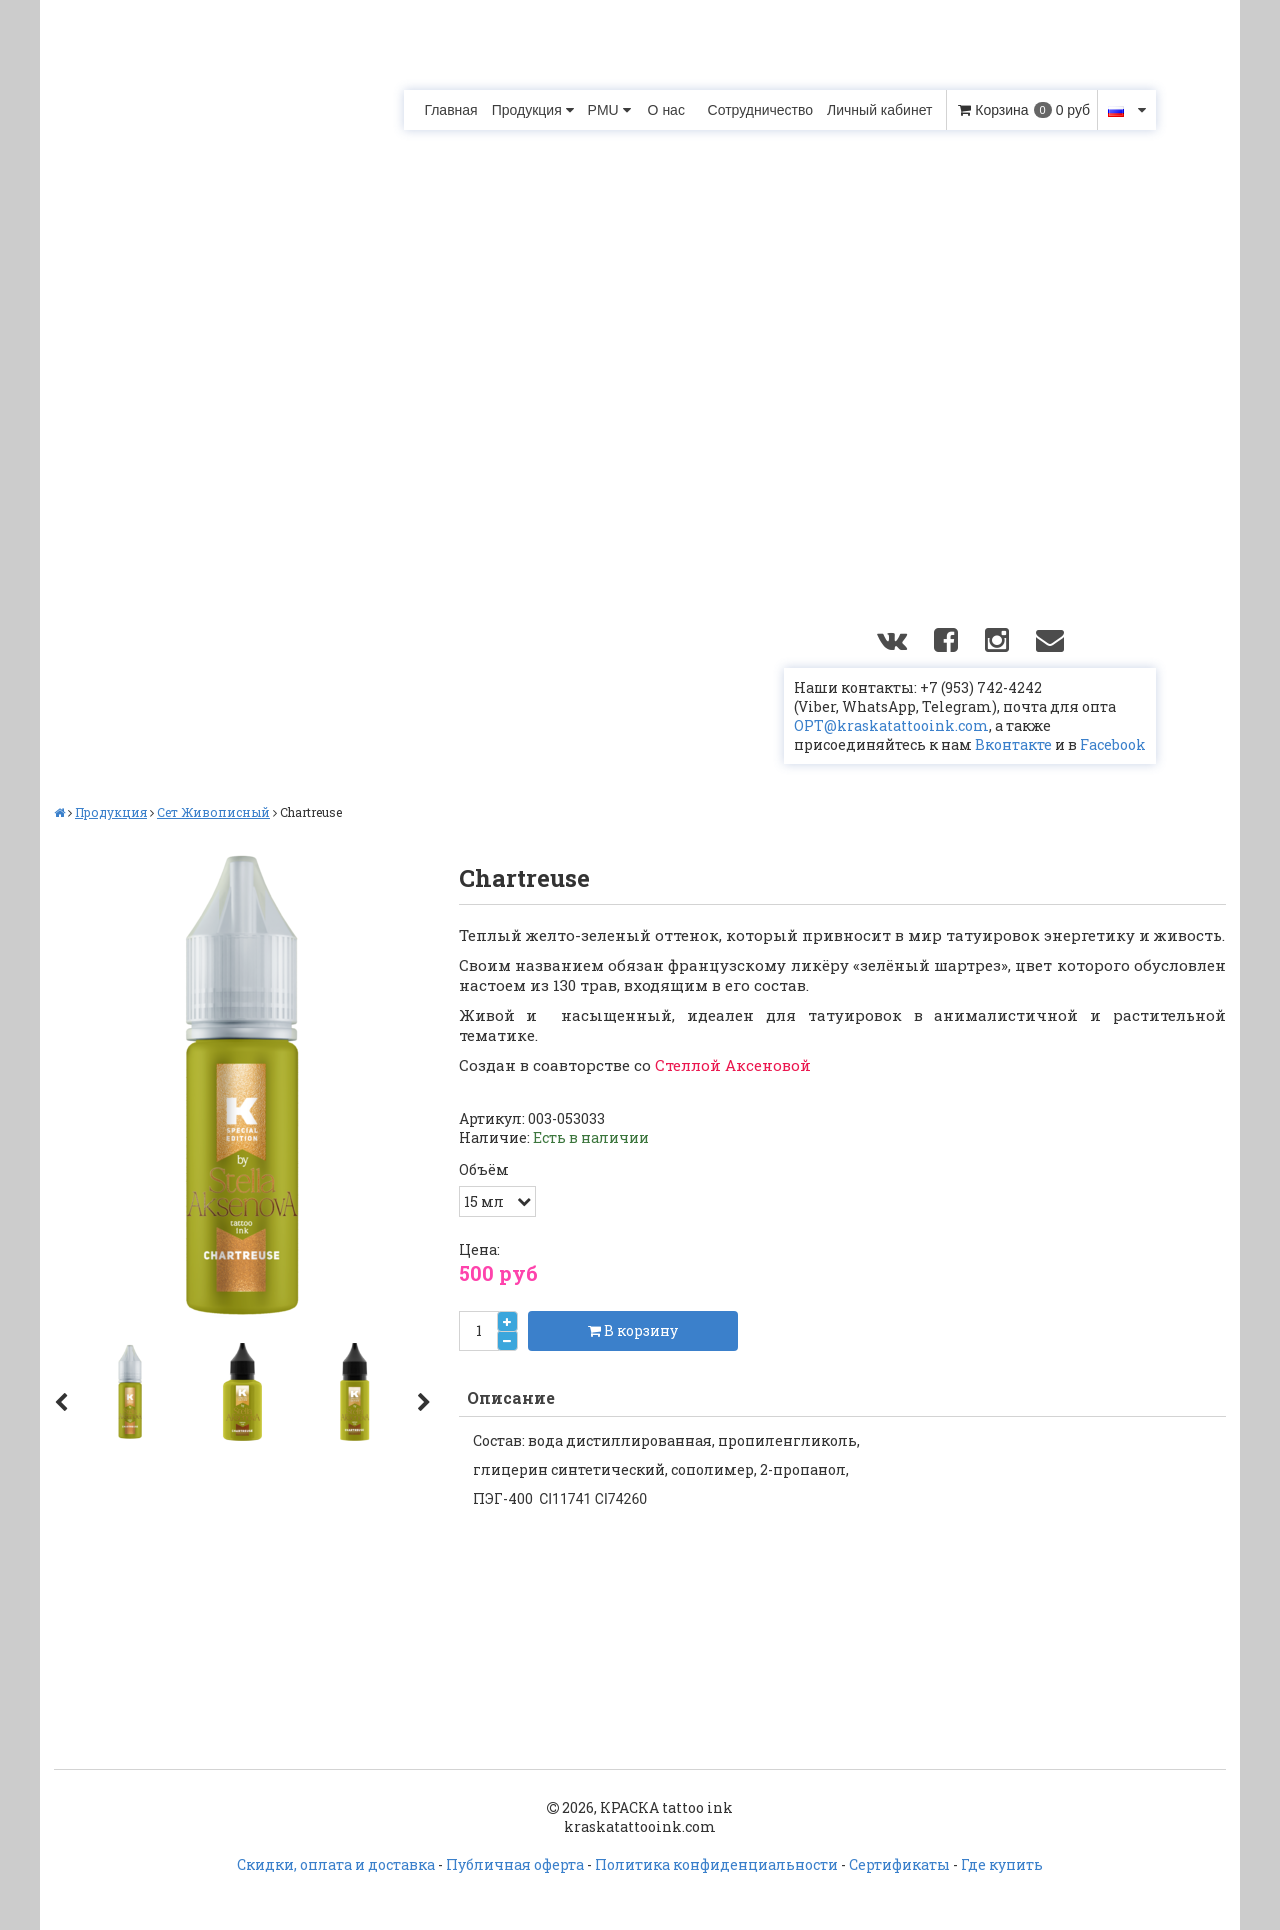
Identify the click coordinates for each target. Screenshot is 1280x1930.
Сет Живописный (213, 812)
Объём (484, 1170)
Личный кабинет (879, 110)
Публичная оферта (515, 1864)
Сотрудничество (760, 110)
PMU (609, 110)
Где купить (1002, 1864)
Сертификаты (899, 1864)
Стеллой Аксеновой (733, 1065)
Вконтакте (1013, 744)
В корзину (633, 1330)
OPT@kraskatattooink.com (891, 725)
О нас (666, 110)
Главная (450, 110)
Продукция (533, 110)
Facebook (1113, 744)
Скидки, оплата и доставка (336, 1864)
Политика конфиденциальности (716, 1864)
